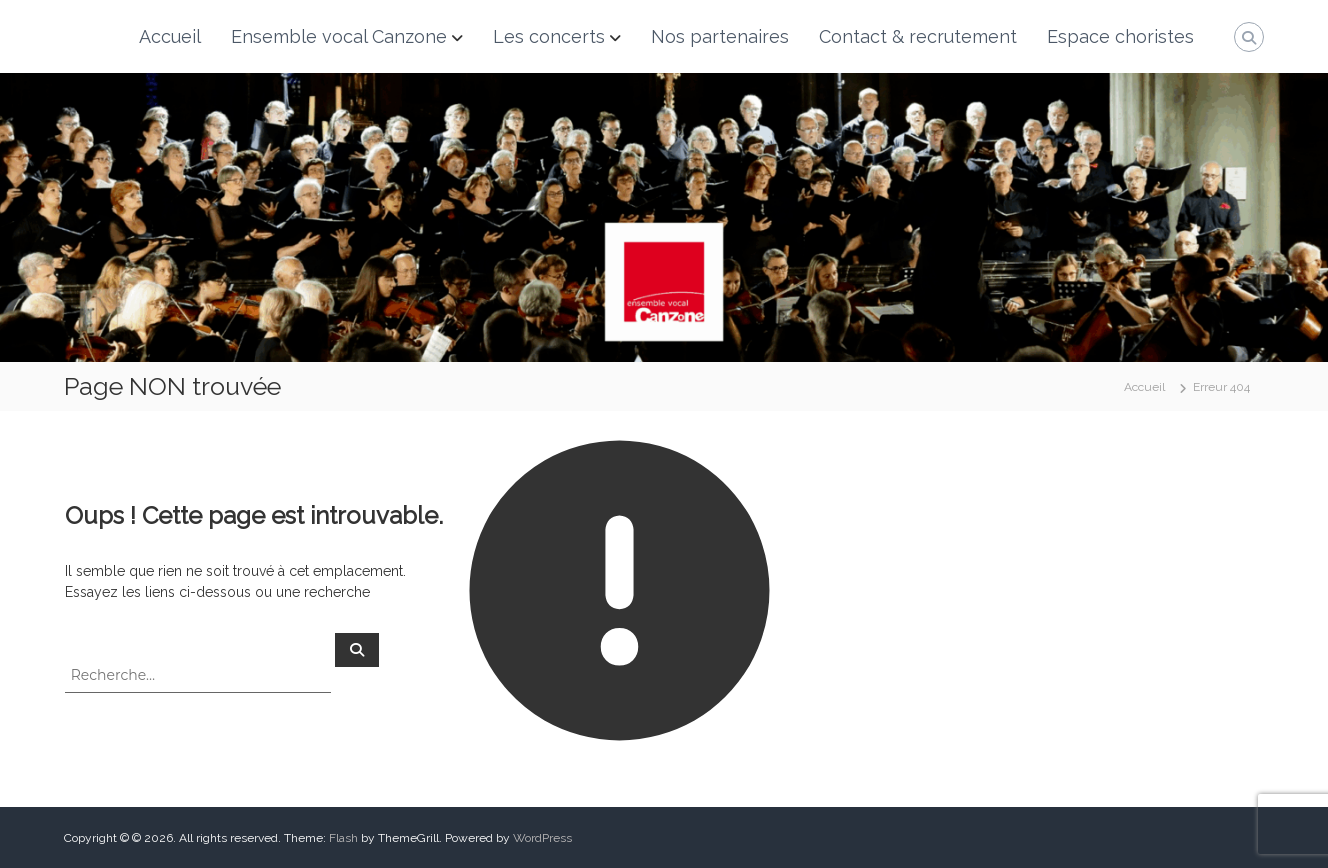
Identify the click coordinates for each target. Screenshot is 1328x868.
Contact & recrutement (918, 36)
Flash (343, 838)
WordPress (542, 838)
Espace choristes (1120, 36)
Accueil (170, 36)
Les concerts (549, 36)
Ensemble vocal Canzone (339, 36)
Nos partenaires (720, 36)
